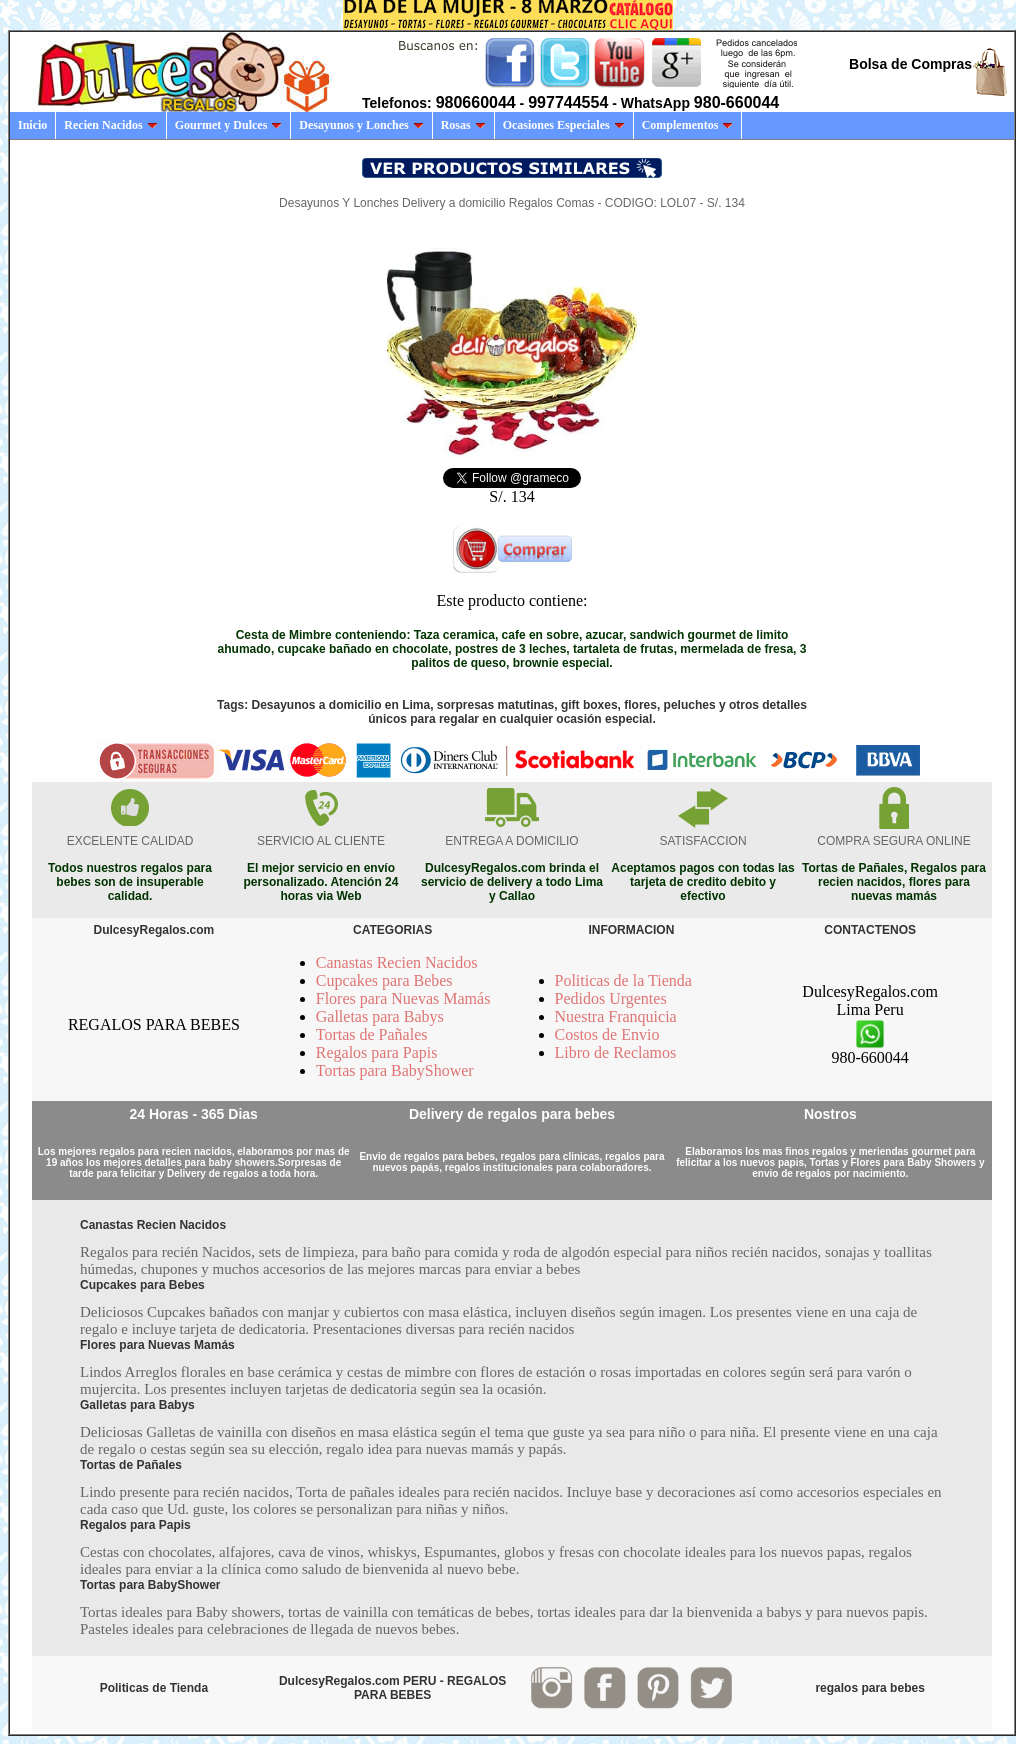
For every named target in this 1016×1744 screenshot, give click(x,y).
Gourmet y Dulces (229, 125)
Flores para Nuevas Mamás (403, 998)
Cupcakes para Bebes (384, 980)
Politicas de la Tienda (623, 980)
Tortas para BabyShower (395, 1070)
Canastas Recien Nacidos (397, 962)
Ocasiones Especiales (564, 125)
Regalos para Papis (377, 1052)
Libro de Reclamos (616, 1052)
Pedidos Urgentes (611, 998)
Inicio (32, 125)
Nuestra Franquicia (616, 1016)
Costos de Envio (607, 1034)
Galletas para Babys (380, 1016)
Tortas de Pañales (372, 1034)
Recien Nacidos (110, 125)
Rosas (463, 125)
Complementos (688, 125)
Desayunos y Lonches (361, 125)
